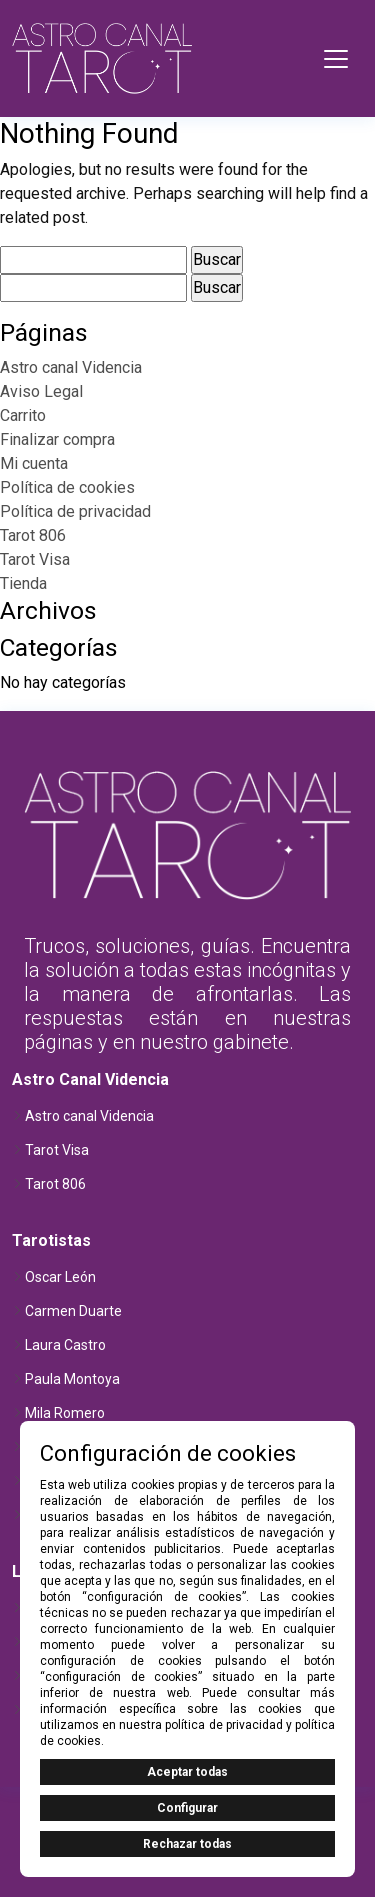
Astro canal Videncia (71, 367)
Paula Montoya (72, 1379)
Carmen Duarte (73, 1311)
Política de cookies (67, 487)
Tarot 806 (33, 535)
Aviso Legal (41, 391)
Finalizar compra (57, 439)
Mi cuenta (34, 463)
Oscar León (60, 1277)
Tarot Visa (35, 559)
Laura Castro (65, 1345)
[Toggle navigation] (336, 59)
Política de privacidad (75, 511)
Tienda (23, 583)
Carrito (23, 415)
